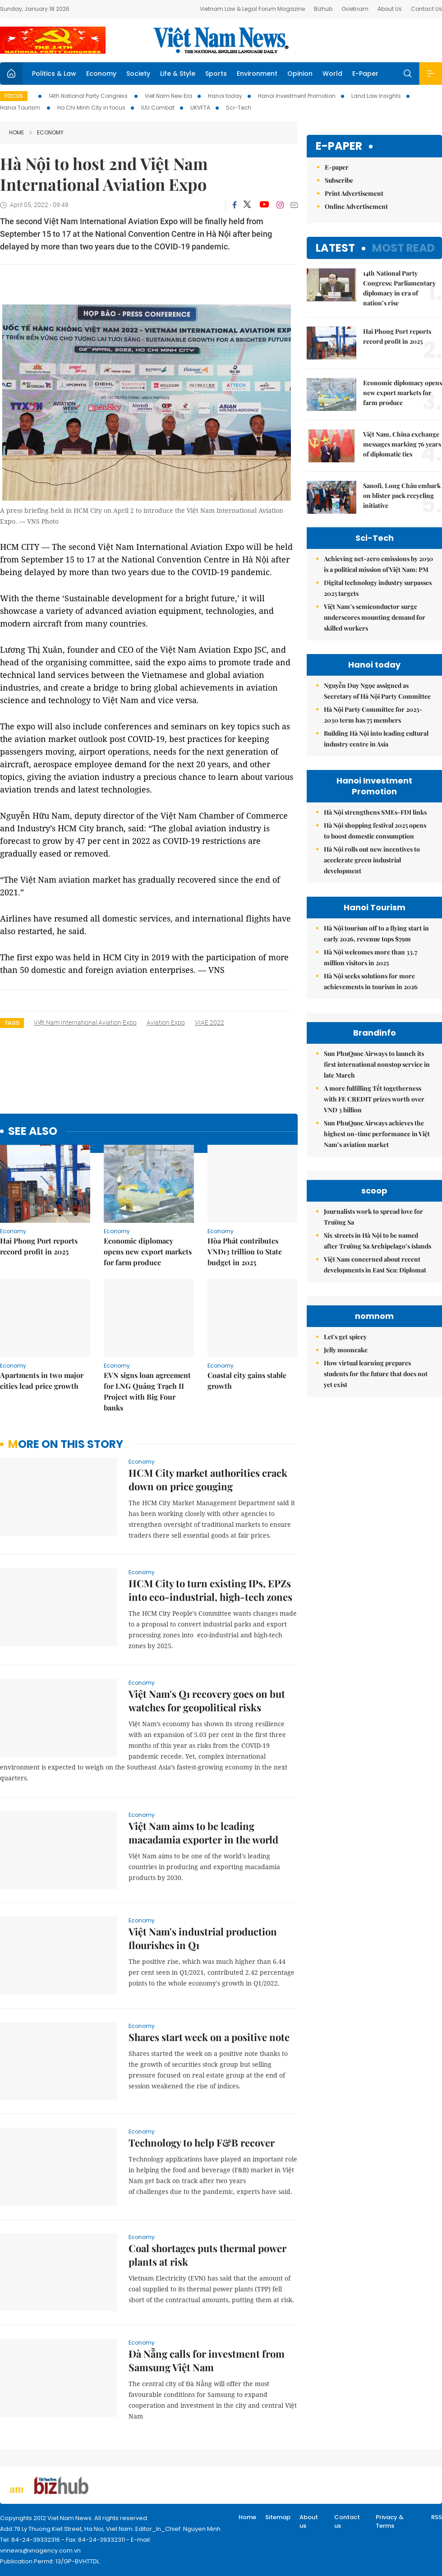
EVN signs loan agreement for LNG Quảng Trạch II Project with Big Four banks (147, 1391)
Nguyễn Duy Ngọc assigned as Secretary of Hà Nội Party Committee (377, 690)
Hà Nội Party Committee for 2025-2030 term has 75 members (373, 714)
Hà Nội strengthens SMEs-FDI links (375, 812)
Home (16, 132)
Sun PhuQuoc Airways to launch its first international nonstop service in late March (377, 1064)
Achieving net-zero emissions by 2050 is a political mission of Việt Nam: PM (378, 564)
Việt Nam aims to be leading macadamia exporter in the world (203, 1832)
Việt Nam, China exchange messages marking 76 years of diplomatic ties (402, 444)
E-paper (339, 146)
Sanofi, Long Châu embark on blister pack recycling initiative (402, 495)
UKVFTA (200, 107)
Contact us (347, 2521)
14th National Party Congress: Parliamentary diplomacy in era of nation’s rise (399, 288)
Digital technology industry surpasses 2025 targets (378, 588)
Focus (14, 96)
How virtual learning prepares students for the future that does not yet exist (376, 1374)
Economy (101, 73)
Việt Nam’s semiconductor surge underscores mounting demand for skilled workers (374, 617)
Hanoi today (225, 96)
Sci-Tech (238, 107)
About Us (390, 9)
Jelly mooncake (346, 1350)
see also (32, 1131)
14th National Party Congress (89, 96)
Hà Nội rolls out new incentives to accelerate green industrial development (372, 860)
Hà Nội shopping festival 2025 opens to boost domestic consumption (375, 830)
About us (308, 2521)
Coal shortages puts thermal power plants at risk (207, 2254)
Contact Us (426, 9)
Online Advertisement (356, 206)
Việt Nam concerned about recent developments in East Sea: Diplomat (375, 1264)
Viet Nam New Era (168, 96)
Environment (257, 73)
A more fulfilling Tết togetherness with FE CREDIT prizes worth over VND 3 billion (374, 1099)
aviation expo (166, 1022)
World (332, 73)
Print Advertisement (354, 193)
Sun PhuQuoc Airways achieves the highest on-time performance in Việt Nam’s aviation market (377, 1134)
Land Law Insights (376, 96)
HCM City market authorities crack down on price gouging (208, 1479)
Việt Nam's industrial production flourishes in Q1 (203, 1938)
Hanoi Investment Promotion (297, 96)
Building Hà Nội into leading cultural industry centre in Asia (376, 738)
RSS (436, 2517)
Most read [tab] (403, 247)
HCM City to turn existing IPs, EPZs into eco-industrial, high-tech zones (210, 1590)
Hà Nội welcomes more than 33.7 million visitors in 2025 (370, 957)
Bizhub (323, 9)
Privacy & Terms (390, 2521)
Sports (216, 73)
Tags (12, 1022)
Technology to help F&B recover (202, 2142)
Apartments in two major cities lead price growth (41, 1380)
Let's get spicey (345, 1336)
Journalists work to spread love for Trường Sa (373, 1216)
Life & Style (177, 73)
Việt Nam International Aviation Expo (85, 1022)
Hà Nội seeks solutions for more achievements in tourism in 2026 (371, 981)
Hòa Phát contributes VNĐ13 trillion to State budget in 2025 (244, 1251)
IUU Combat (158, 107)
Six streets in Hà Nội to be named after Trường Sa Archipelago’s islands (377, 1240)
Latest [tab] (335, 247)
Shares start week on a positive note (209, 2037)
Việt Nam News (221, 40)
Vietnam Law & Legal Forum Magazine (252, 9)
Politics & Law (54, 73)
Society (138, 73)
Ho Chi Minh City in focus (91, 107)
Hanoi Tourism (20, 107)
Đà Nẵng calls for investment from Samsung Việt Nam (207, 2360)
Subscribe (339, 180)
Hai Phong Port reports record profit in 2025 (39, 1246)
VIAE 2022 (209, 1022)
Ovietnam (354, 9)
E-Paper (365, 73)
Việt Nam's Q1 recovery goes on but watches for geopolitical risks (207, 1700)
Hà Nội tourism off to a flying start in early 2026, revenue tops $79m (376, 933)
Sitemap (277, 2517)
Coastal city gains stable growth (246, 1380)
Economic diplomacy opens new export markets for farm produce (148, 1251)
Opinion (300, 73)
